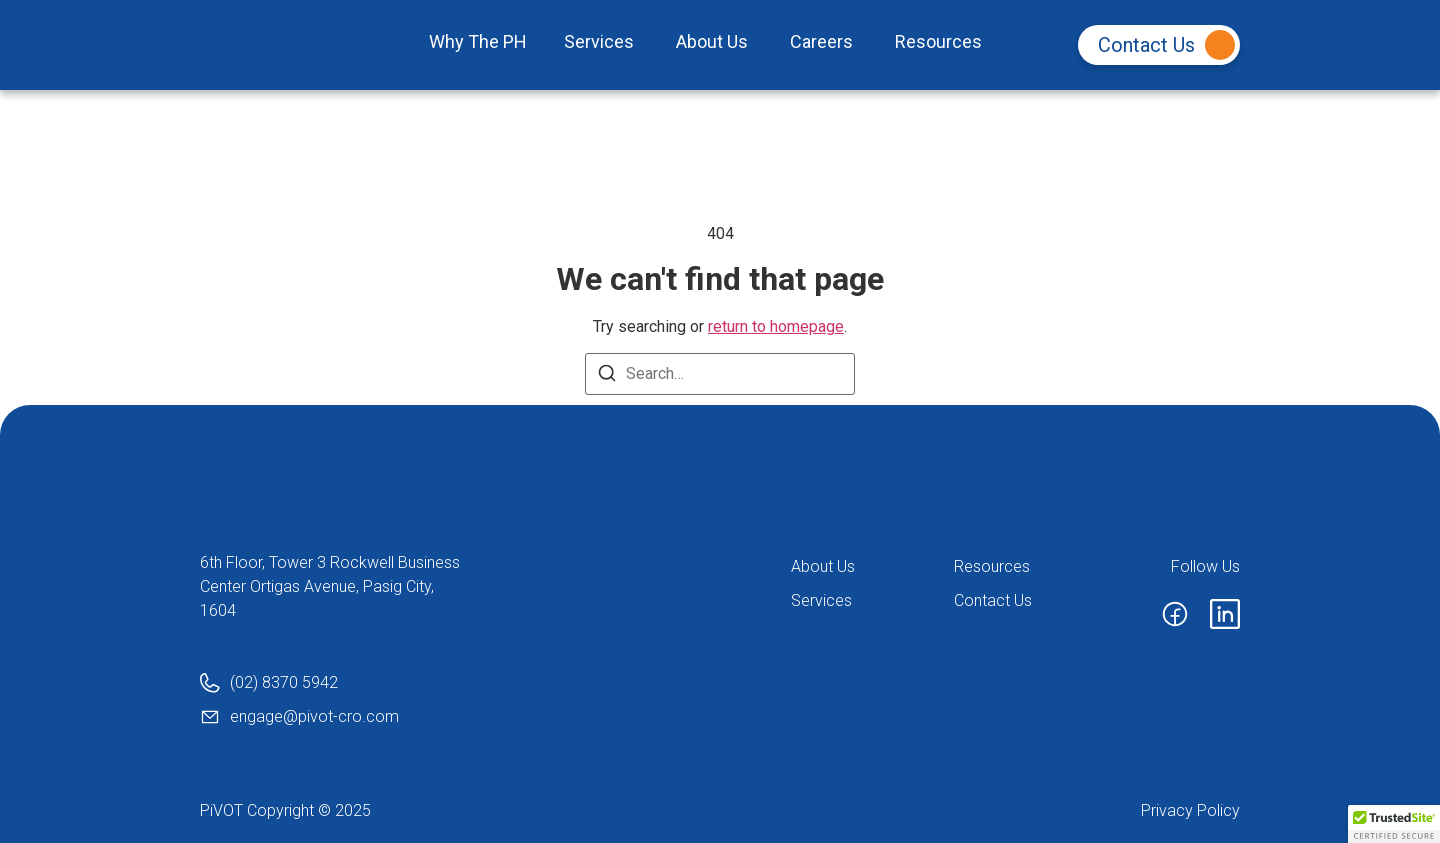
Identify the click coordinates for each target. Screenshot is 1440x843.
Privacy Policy (1190, 810)
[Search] (607, 376)
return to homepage (776, 326)
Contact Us (1166, 45)
